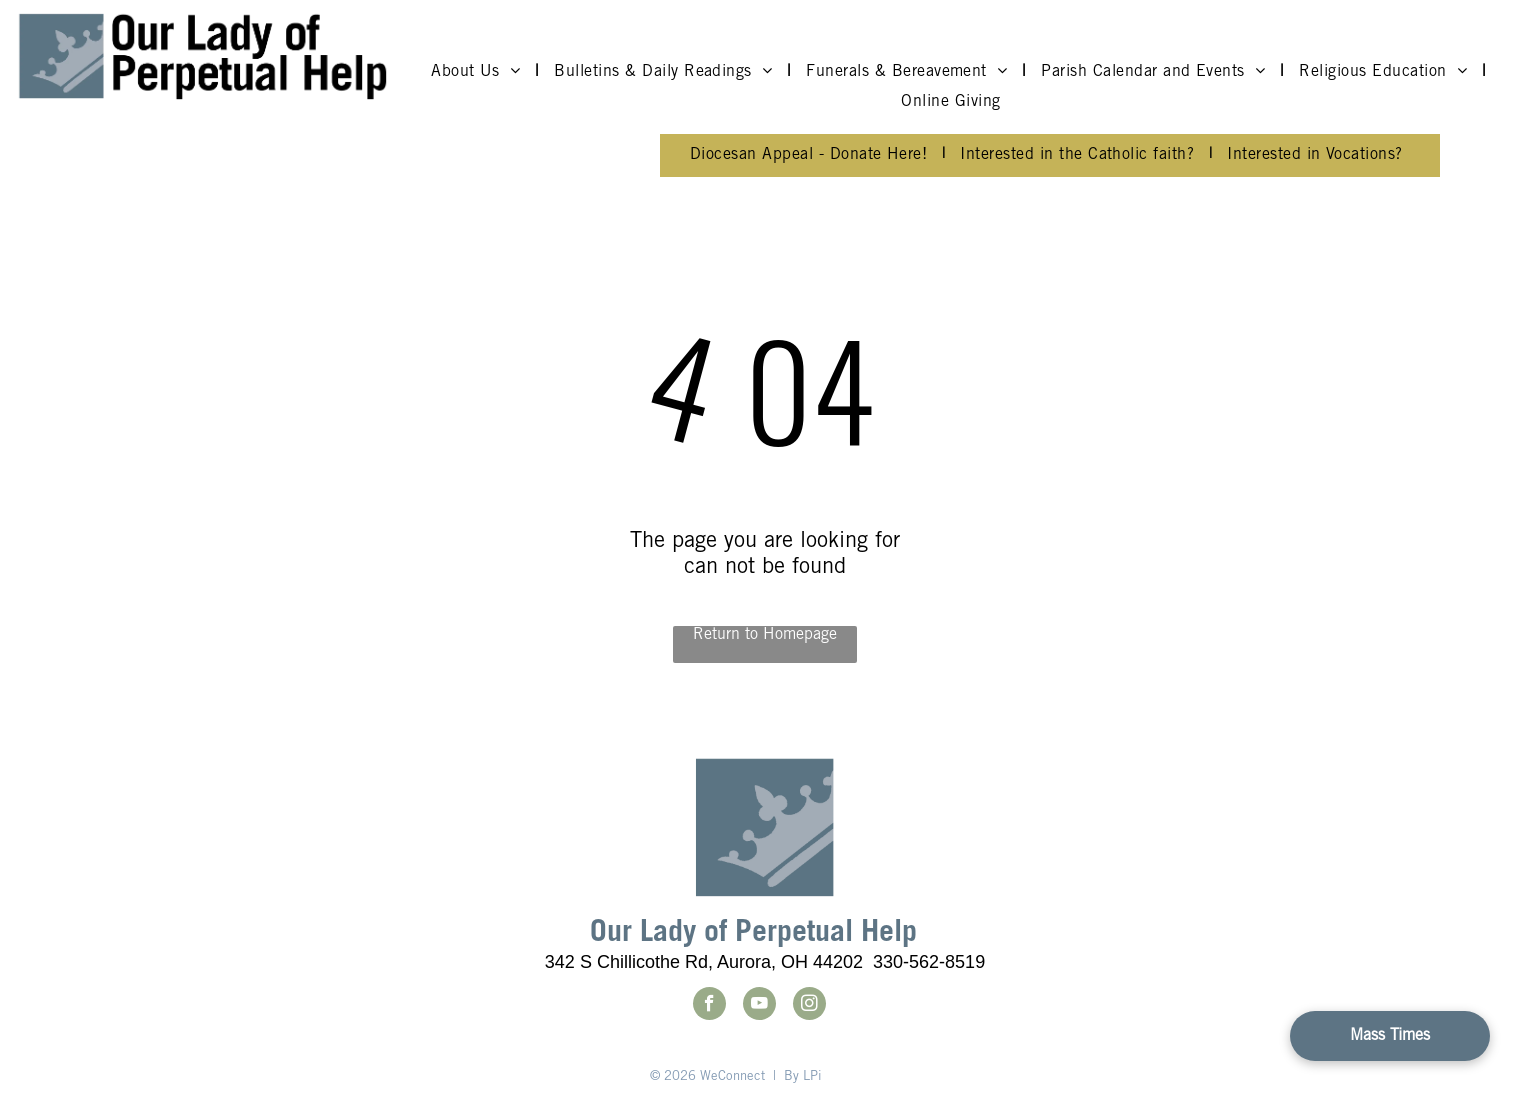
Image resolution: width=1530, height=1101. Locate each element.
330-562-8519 (929, 962)
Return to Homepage (765, 635)
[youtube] (759, 1006)
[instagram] (809, 1006)
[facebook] (709, 1006)
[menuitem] (477, 72)
